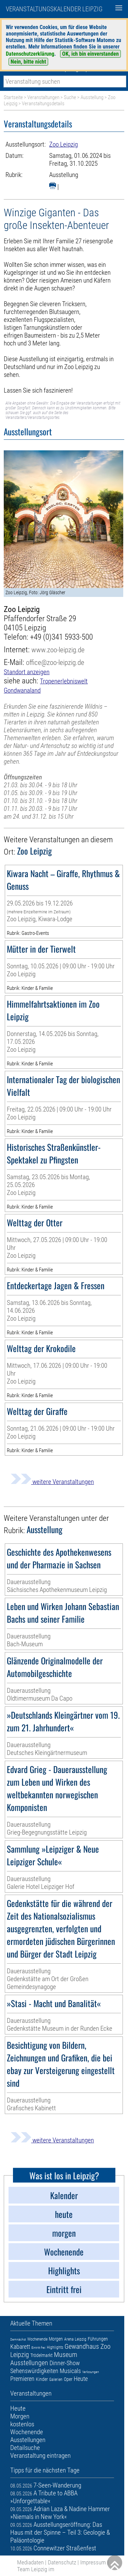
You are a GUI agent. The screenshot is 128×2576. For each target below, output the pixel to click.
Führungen (98, 2339)
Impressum (93, 2562)
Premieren (22, 2378)
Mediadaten (30, 2562)
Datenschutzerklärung (30, 54)
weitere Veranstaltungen (52, 1482)
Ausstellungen (29, 2363)
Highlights (55, 2347)
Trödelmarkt (41, 2355)
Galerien (55, 2379)
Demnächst (18, 2339)
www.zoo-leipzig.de (58, 649)
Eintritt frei (38, 2347)
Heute (81, 2378)
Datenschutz (62, 2562)
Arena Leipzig (75, 2339)
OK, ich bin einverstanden (90, 54)
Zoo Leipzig (63, 144)
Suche (70, 97)
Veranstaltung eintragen (40, 2455)
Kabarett (20, 2346)
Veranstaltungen (43, 97)
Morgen (56, 2339)
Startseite (13, 97)
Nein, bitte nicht (28, 61)
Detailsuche (25, 2448)
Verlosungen (90, 2372)
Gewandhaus (82, 2346)
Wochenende (37, 2339)
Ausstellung (92, 97)
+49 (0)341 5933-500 (61, 637)
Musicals (70, 2370)
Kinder (42, 2379)
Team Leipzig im (35, 2569)
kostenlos (22, 2424)
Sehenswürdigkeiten (34, 2370)
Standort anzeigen (26, 672)
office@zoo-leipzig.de (55, 662)
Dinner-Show (64, 2363)
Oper (68, 2379)
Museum (65, 2354)
